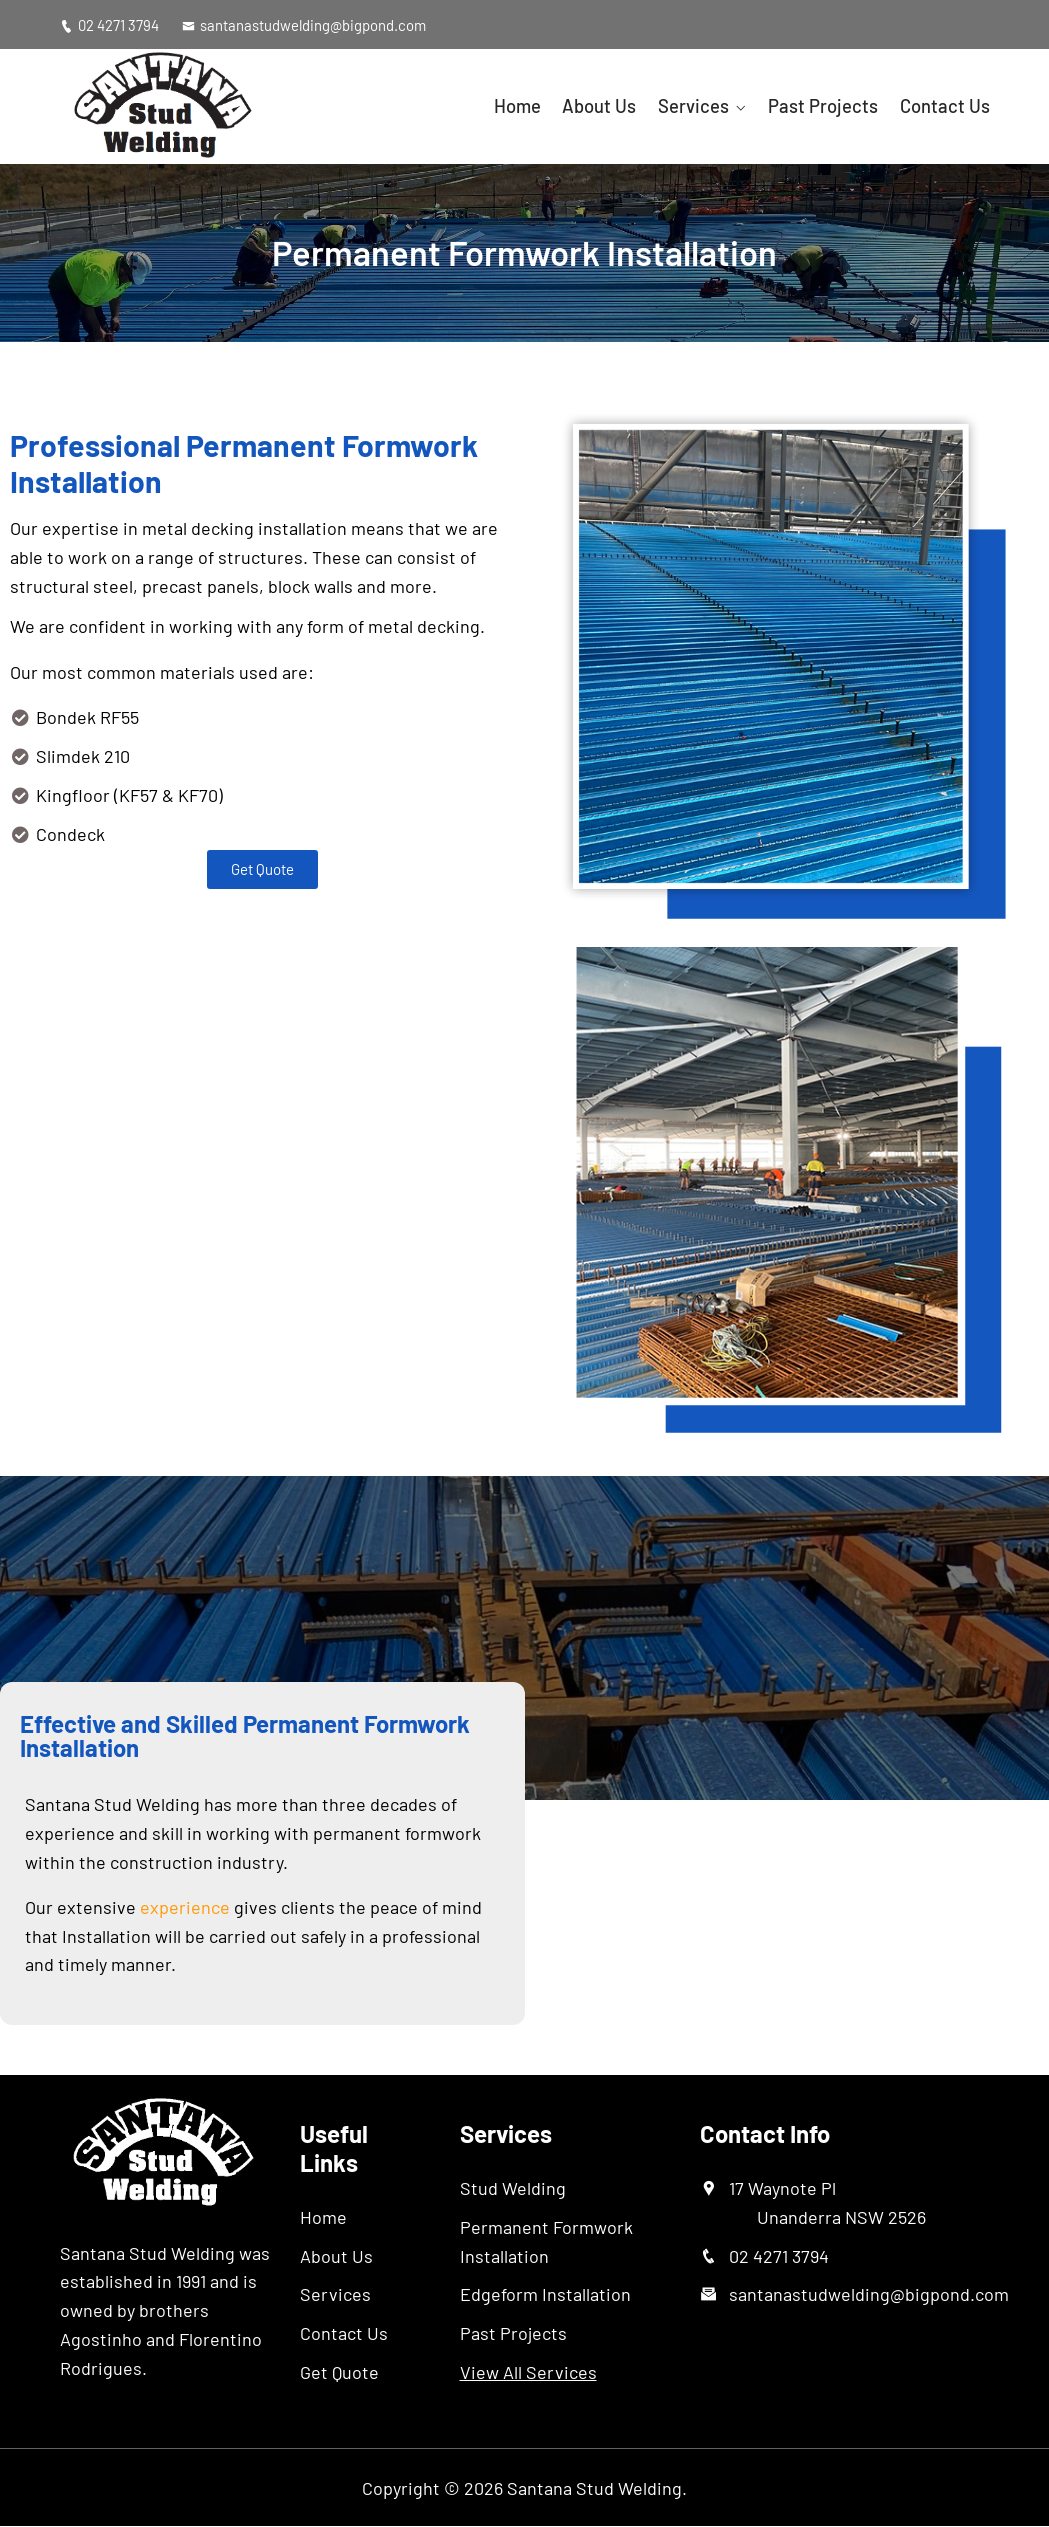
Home (538, 106)
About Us (616, 106)
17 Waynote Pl (827, 2202)
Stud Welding (513, 2188)
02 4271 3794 (109, 25)
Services (706, 106)
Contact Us (946, 106)
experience (185, 1907)
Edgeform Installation (545, 2295)
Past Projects (830, 106)
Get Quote (339, 2372)
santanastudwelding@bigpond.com (305, 25)
